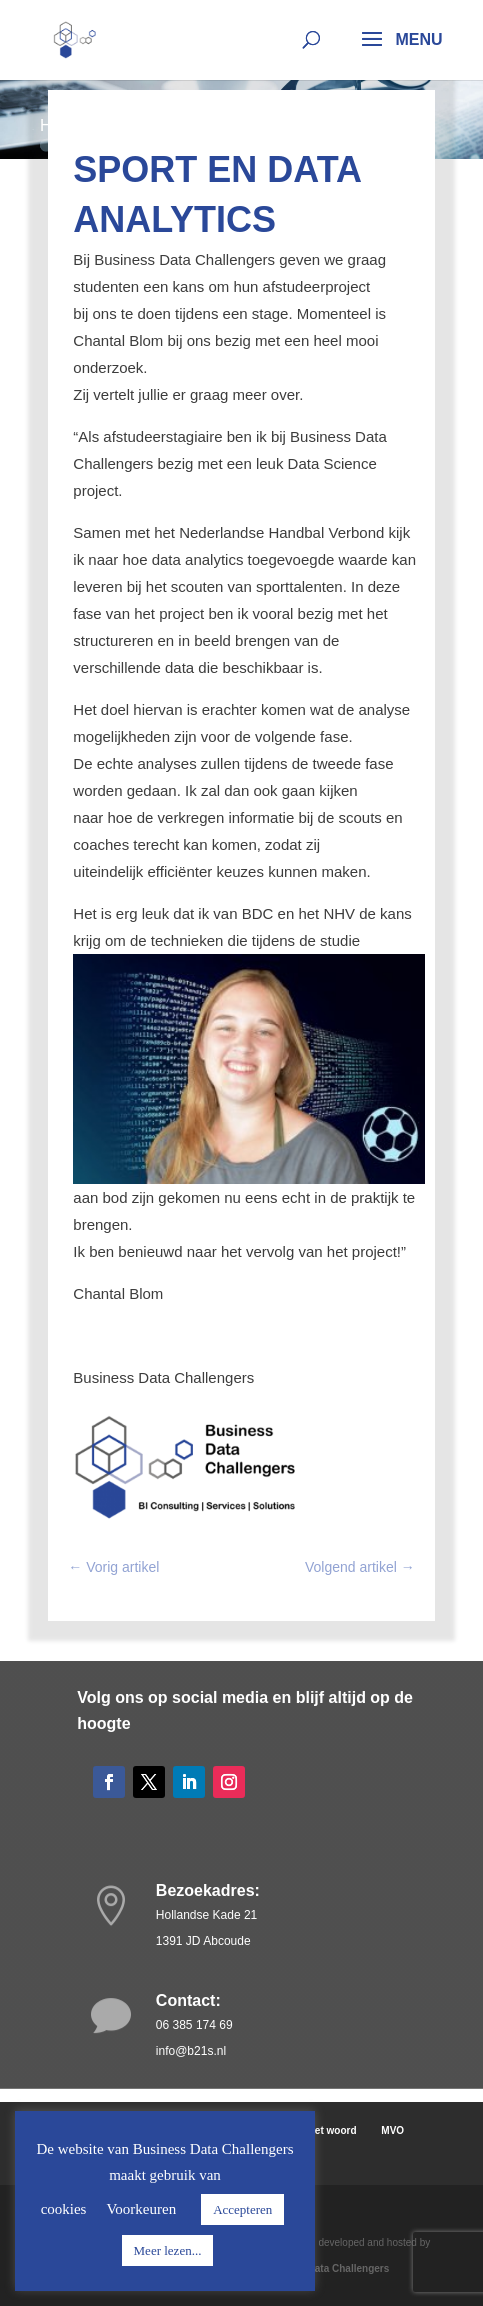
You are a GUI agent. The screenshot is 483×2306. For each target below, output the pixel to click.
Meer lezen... (168, 2250)
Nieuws (126, 125)
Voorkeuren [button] (141, 2209)
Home (61, 125)
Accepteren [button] (242, 2209)
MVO (392, 2130)
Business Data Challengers (324, 2268)
